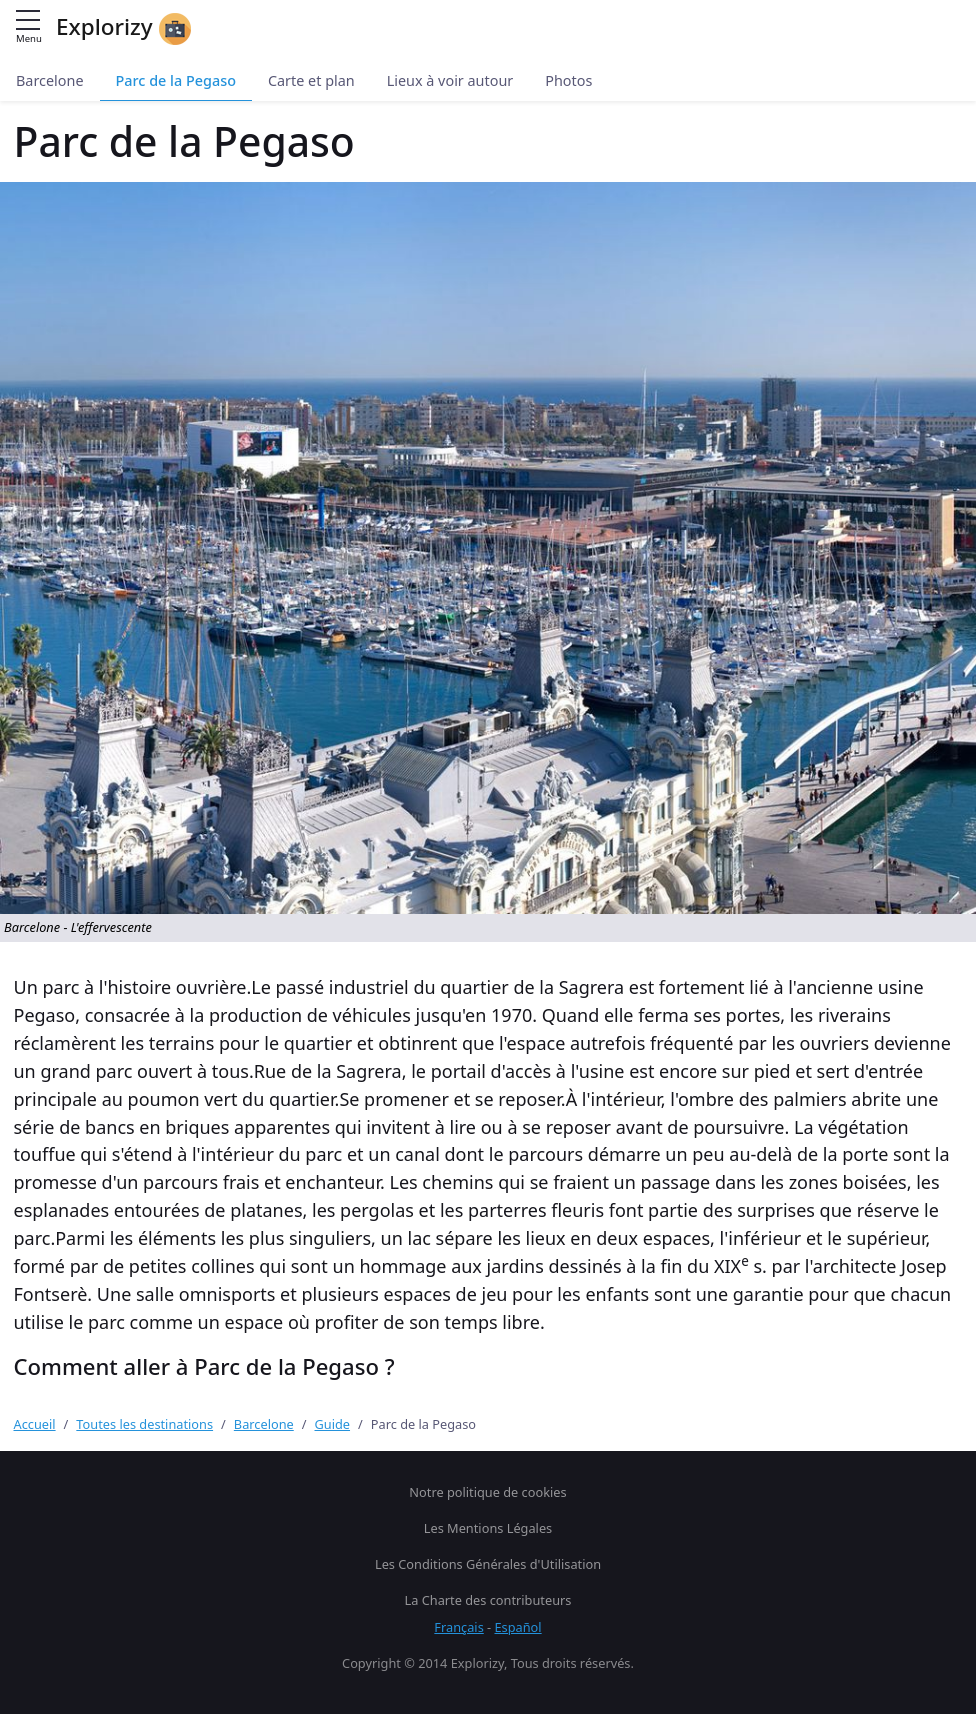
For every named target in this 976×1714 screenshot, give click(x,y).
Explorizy (123, 28)
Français (458, 1627)
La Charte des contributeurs (488, 1600)
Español (518, 1627)
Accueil (35, 1424)
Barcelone (50, 80)
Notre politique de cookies (487, 1492)
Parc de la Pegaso (176, 80)
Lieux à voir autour (450, 80)
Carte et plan (311, 80)
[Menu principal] (28, 21)
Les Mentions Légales (488, 1528)
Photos (568, 80)
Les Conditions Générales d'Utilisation (488, 1564)
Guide (333, 1424)
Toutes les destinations (144, 1424)
